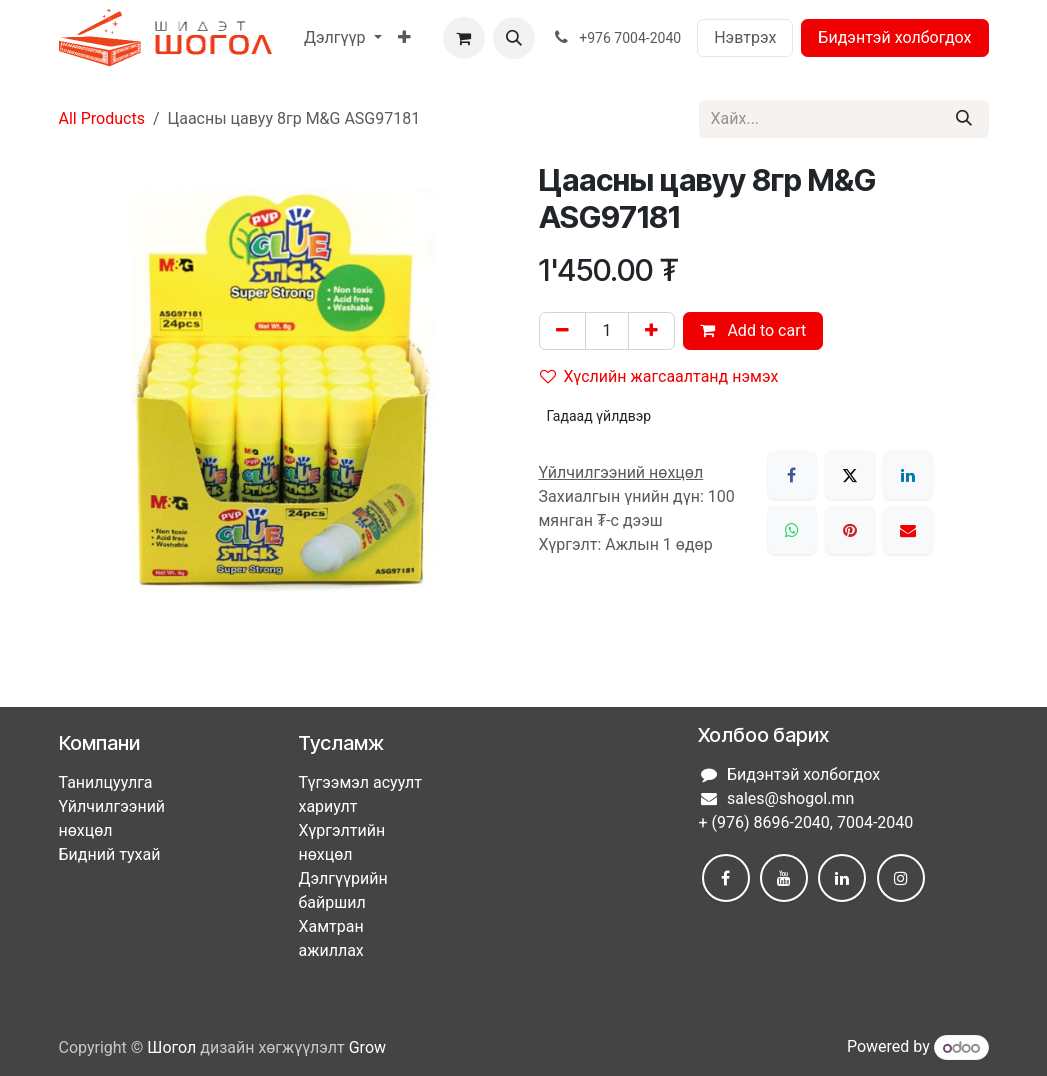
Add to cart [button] (753, 330)
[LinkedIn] (908, 475)
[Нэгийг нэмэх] (651, 331)
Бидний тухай (110, 854)
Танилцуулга (106, 782)
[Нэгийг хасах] (562, 331)
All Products (102, 118)
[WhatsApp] (792, 530)
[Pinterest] (850, 530)
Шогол (171, 1047)
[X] (850, 475)
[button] (514, 38)
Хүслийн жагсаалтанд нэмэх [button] (659, 376)
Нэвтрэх (745, 37)
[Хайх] (964, 119)
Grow (367, 1047)
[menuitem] (343, 38)
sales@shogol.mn (790, 798)
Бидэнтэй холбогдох (894, 37)
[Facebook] (792, 475)
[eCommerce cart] (464, 38)
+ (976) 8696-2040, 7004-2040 (805, 822)
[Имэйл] (908, 530)
